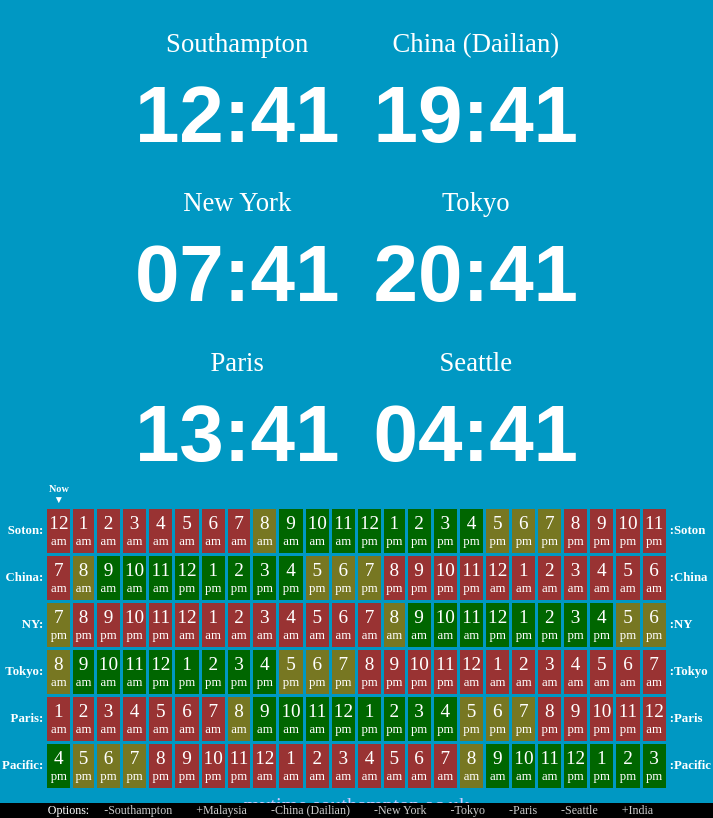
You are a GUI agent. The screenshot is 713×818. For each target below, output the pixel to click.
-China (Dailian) (310, 810)
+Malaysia (221, 810)
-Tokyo (468, 810)
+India (637, 810)
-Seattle (579, 810)
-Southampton (138, 810)
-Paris (523, 810)
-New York (400, 810)
